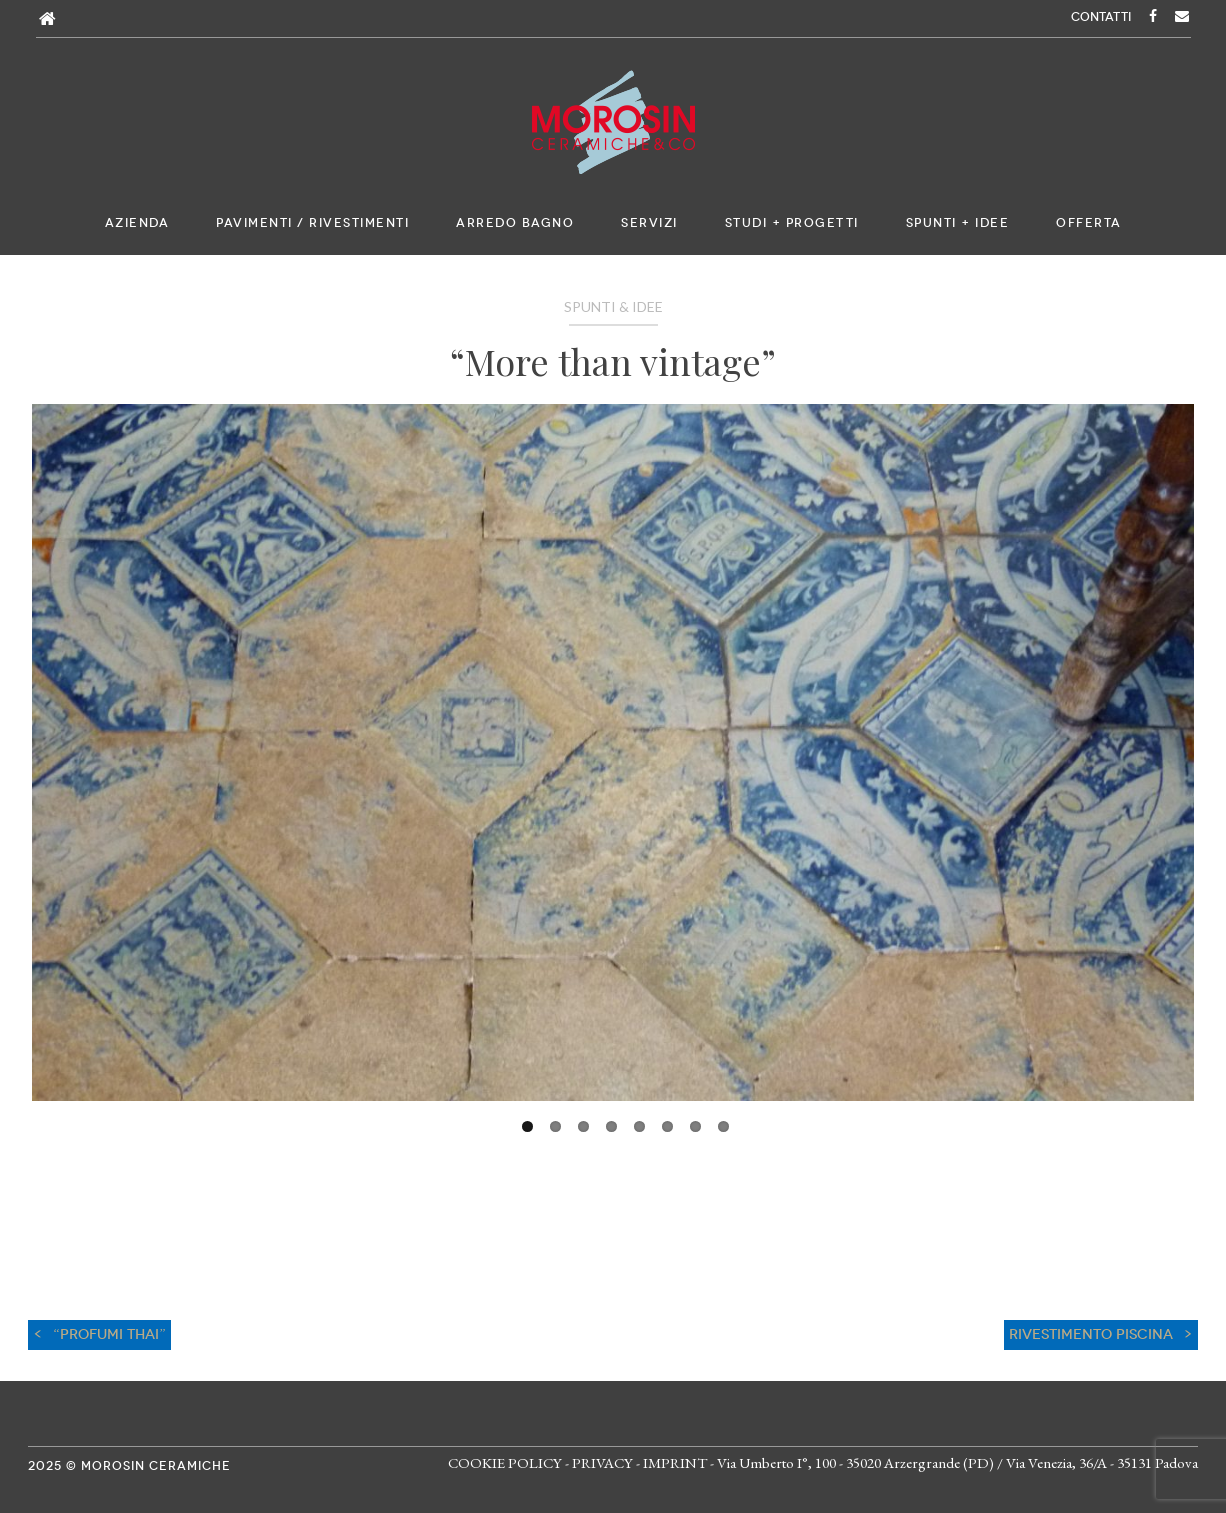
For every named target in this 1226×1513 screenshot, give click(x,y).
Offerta (1089, 223)
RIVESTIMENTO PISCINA (1091, 1334)
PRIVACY (602, 1462)
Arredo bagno (515, 223)
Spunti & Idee (613, 306)
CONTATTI (1101, 17)
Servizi (649, 223)
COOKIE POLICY (505, 1462)
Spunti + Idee (958, 223)
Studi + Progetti (792, 223)
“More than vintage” (613, 361)
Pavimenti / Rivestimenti (312, 223)
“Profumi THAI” (109, 1334)
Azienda (137, 223)
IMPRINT (675, 1462)
